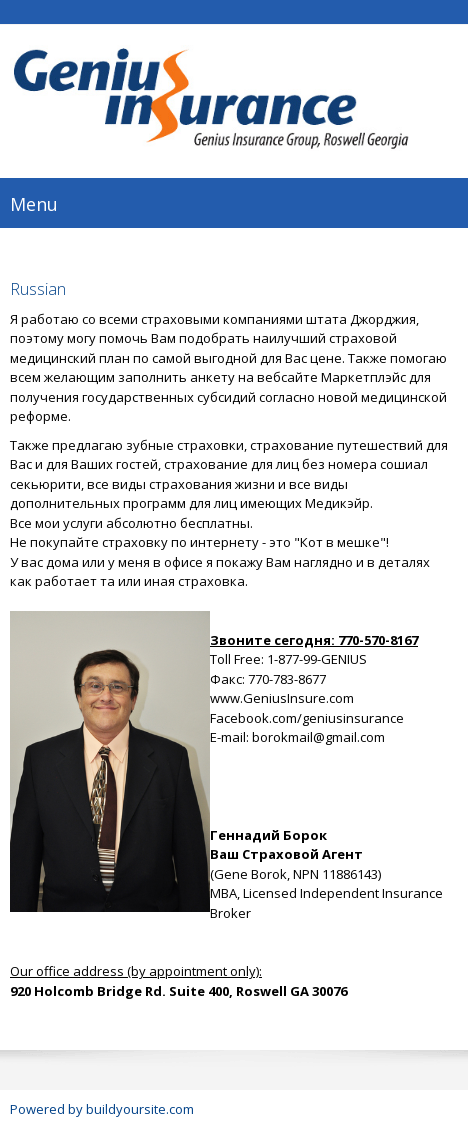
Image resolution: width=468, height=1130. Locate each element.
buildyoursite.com (140, 1109)
